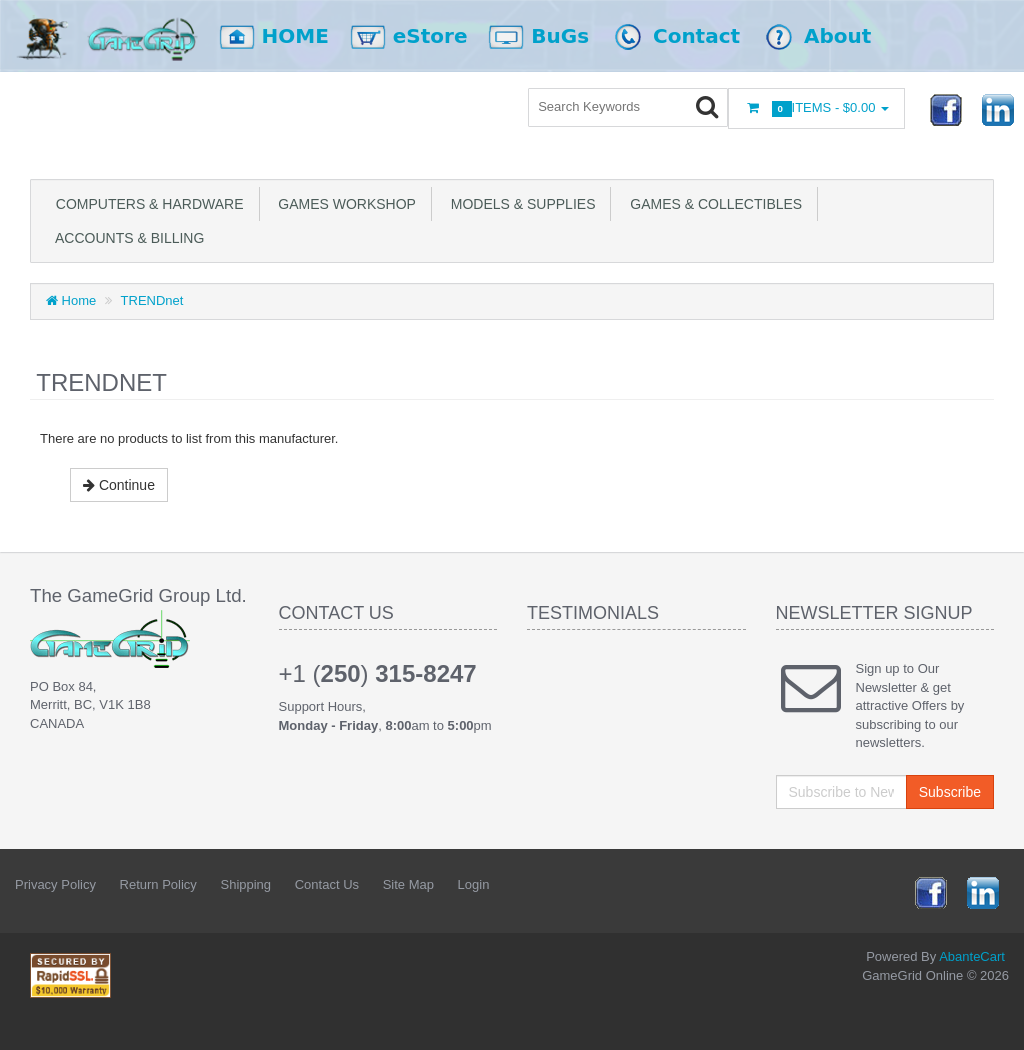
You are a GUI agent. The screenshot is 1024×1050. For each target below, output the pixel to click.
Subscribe (950, 792)
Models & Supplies (519, 204)
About (818, 36)
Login (474, 884)
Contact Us (327, 884)
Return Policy (158, 884)
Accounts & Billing (126, 238)
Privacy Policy (55, 884)
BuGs (549, 36)
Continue (119, 485)
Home (71, 300)
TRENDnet (152, 300)
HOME (284, 36)
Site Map (408, 884)
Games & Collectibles (712, 204)
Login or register (456, 110)
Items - (816, 108)
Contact (688, 36)
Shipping (245, 884)
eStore (419, 36)
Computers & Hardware (146, 204)
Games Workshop (343, 204)
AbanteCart (972, 956)
